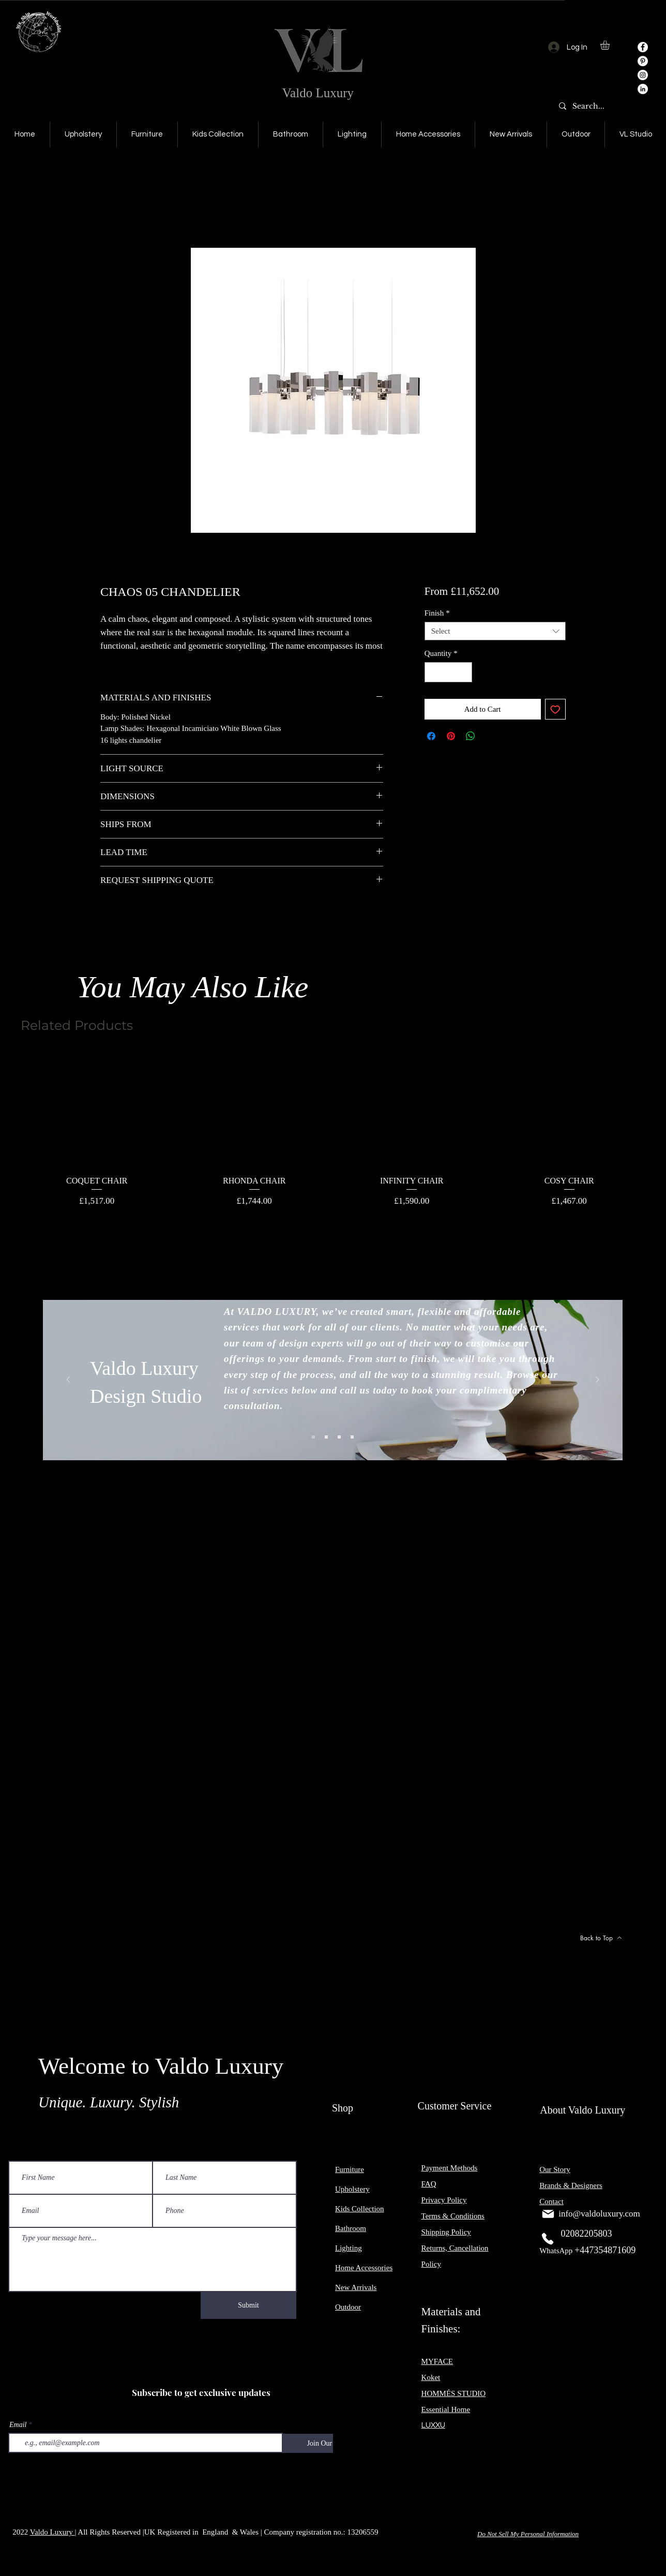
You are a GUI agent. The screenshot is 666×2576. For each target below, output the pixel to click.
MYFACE (437, 2361)
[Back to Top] (601, 1937)
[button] (610, 45)
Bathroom (350, 2228)
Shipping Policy (446, 2232)
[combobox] (495, 631)
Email (17, 2425)
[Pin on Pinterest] (451, 736)
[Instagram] (643, 75)
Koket (431, 2377)
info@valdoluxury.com (599, 2214)
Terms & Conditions (453, 2216)
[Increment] (464, 672)
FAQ (428, 2184)
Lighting (348, 2248)
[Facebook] (643, 47)
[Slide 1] (313, 1437)
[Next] (597, 1380)
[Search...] (590, 106)
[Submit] (248, 2305)
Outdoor (348, 2307)
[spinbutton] (448, 672)
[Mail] (548, 2214)
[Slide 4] (352, 1437)
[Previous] (68, 1380)
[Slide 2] (326, 1437)
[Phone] (547, 2238)
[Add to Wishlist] (555, 709)
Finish (437, 613)
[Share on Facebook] (431, 736)
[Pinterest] (643, 61)
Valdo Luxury (318, 93)
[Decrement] (433, 672)
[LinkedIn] (643, 89)
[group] (333, 1130)
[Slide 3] (339, 1437)
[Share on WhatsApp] (470, 736)
